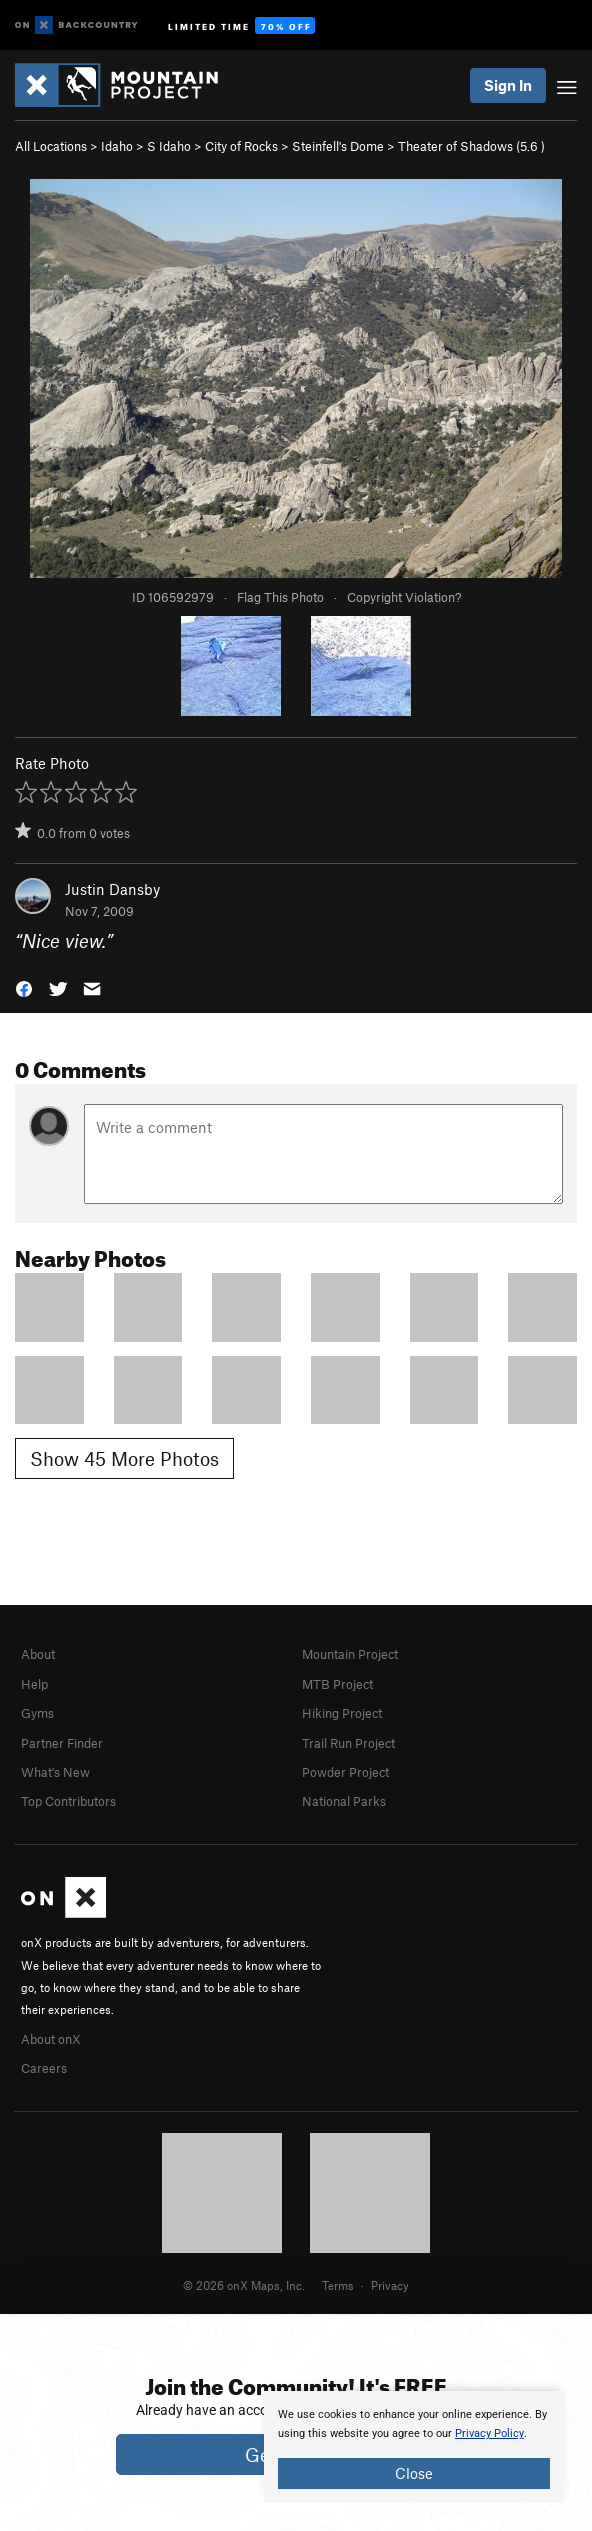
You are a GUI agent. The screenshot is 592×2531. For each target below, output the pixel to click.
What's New (55, 1772)
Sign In (508, 85)
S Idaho (169, 146)
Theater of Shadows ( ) (471, 146)
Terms (338, 2285)
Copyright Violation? (404, 597)
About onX (51, 2039)
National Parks (344, 1801)
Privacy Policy (489, 2433)
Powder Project (345, 1772)
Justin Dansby (112, 889)
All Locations (51, 146)
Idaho (117, 146)
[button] (24, 987)
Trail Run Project (348, 1743)
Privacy (390, 2285)
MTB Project (337, 1684)
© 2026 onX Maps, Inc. (244, 2285)
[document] (414, 2447)
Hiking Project (342, 1713)
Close (414, 2473)
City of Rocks (241, 146)
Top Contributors (68, 1801)
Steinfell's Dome (338, 146)
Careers (44, 2068)
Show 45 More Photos (124, 1458)
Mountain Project (350, 1654)
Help (34, 1684)
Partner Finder (62, 1743)
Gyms (37, 1713)
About (38, 1654)
